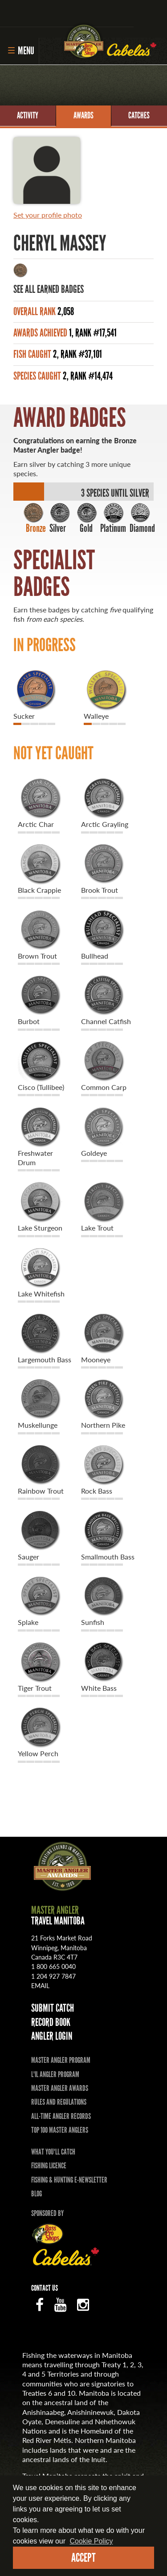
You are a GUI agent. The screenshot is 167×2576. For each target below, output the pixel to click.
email (40, 1985)
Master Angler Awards (59, 2088)
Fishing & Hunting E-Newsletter (69, 2180)
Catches (139, 115)
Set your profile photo (47, 215)
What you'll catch (53, 2152)
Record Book (50, 2022)
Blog (36, 2194)
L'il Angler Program (55, 2074)
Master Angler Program (60, 2060)
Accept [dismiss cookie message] (83, 2557)
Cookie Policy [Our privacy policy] (91, 2541)
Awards (83, 115)
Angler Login (51, 2035)
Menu (21, 50)
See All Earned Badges (48, 289)
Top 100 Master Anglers (59, 2130)
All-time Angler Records (61, 2116)
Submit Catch (52, 2007)
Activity (27, 115)
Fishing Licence (48, 2166)
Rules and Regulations (58, 2102)
